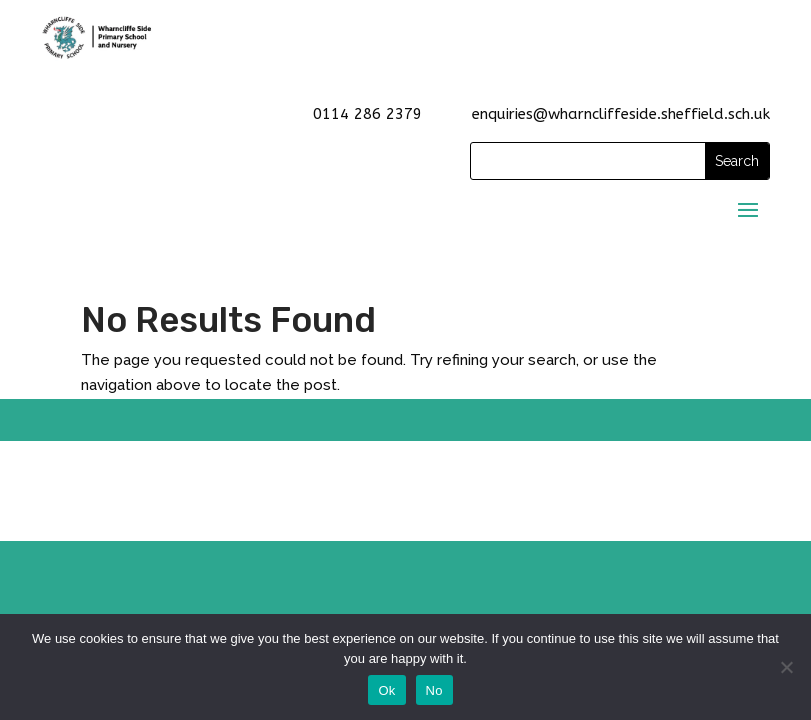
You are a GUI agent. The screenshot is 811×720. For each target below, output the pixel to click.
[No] (786, 667)
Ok (386, 690)
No (434, 690)
